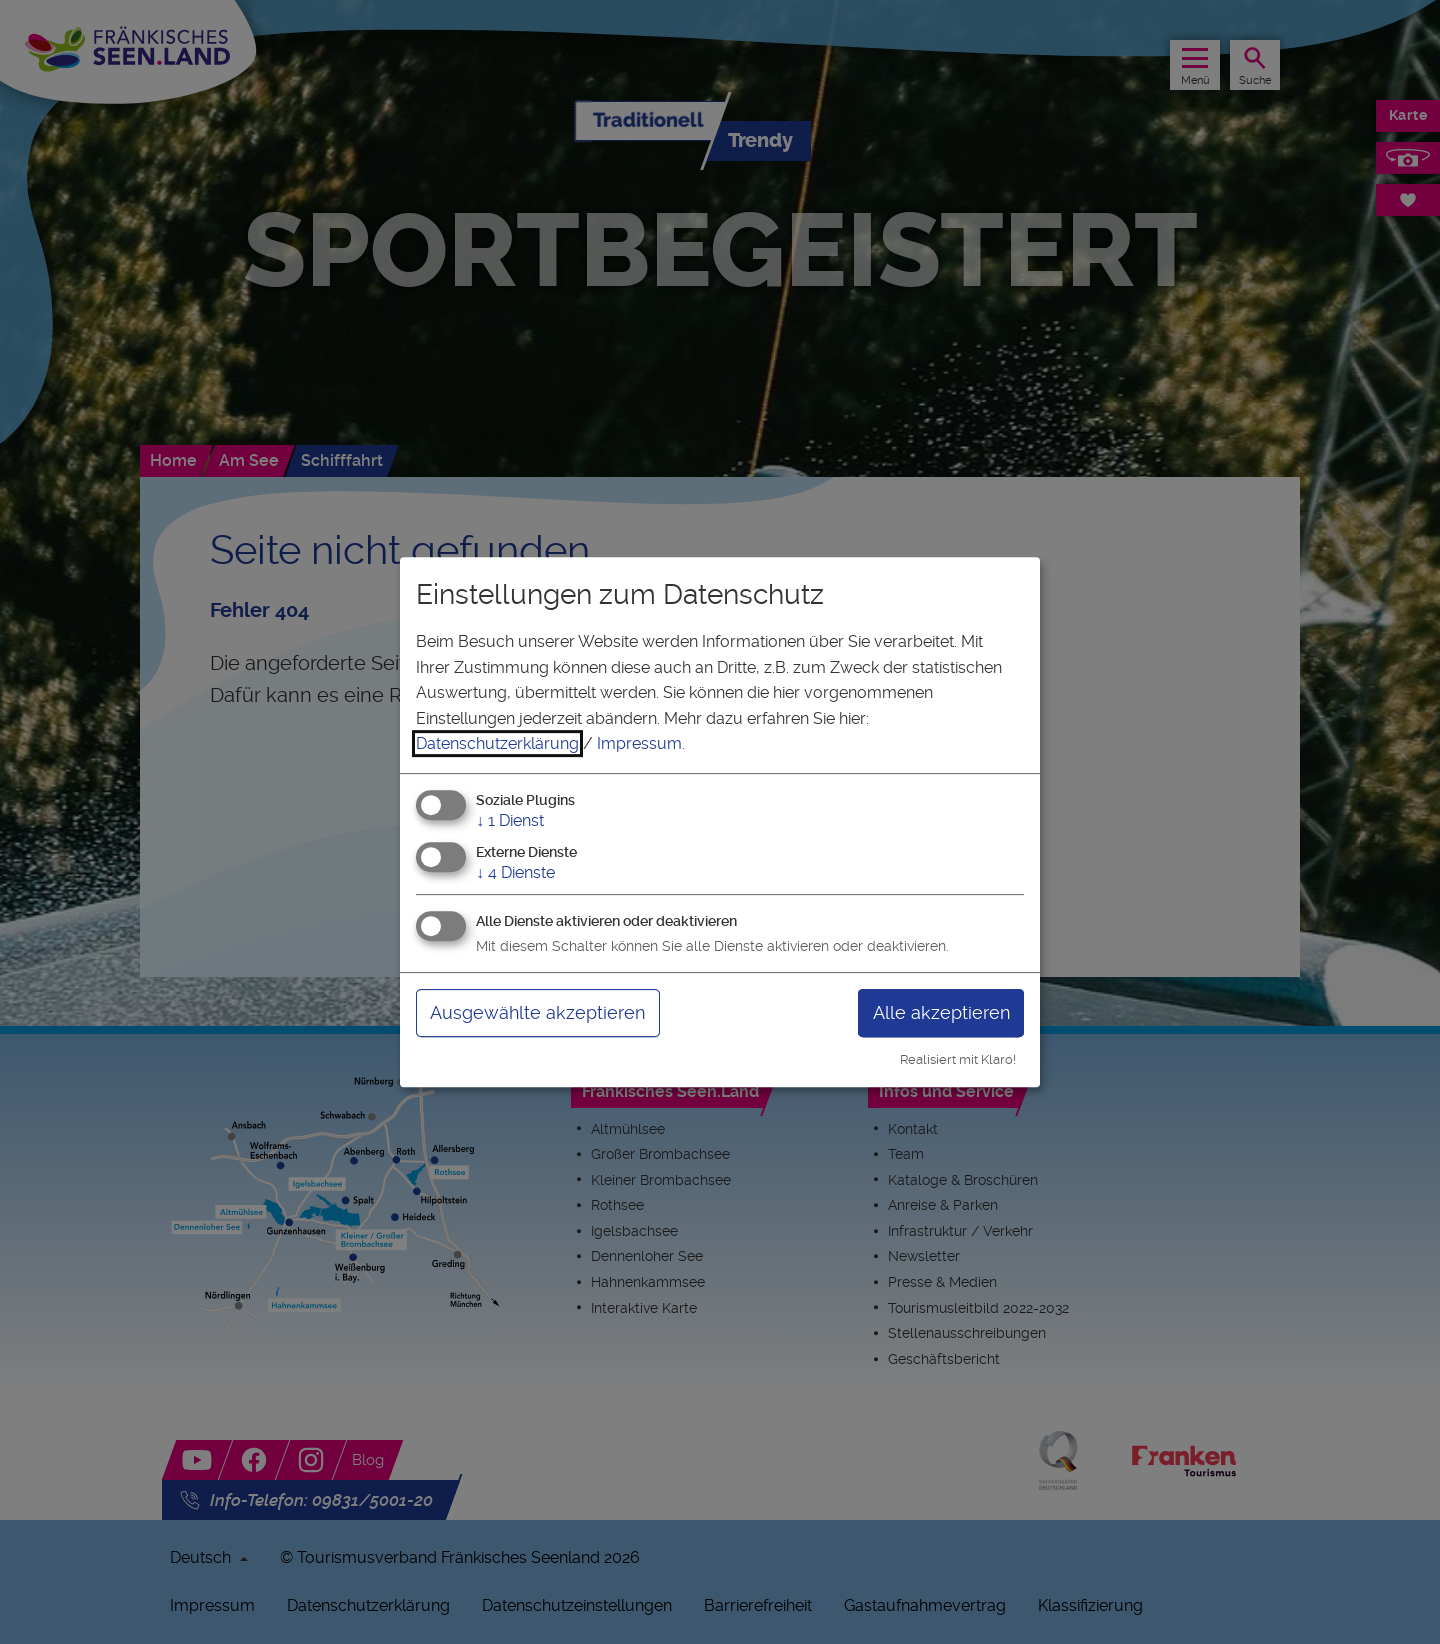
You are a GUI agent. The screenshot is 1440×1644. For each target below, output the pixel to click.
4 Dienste (515, 872)
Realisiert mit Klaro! (958, 1059)
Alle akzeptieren (941, 1012)
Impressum (639, 743)
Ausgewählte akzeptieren (537, 1012)
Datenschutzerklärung (497, 743)
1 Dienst (510, 820)
